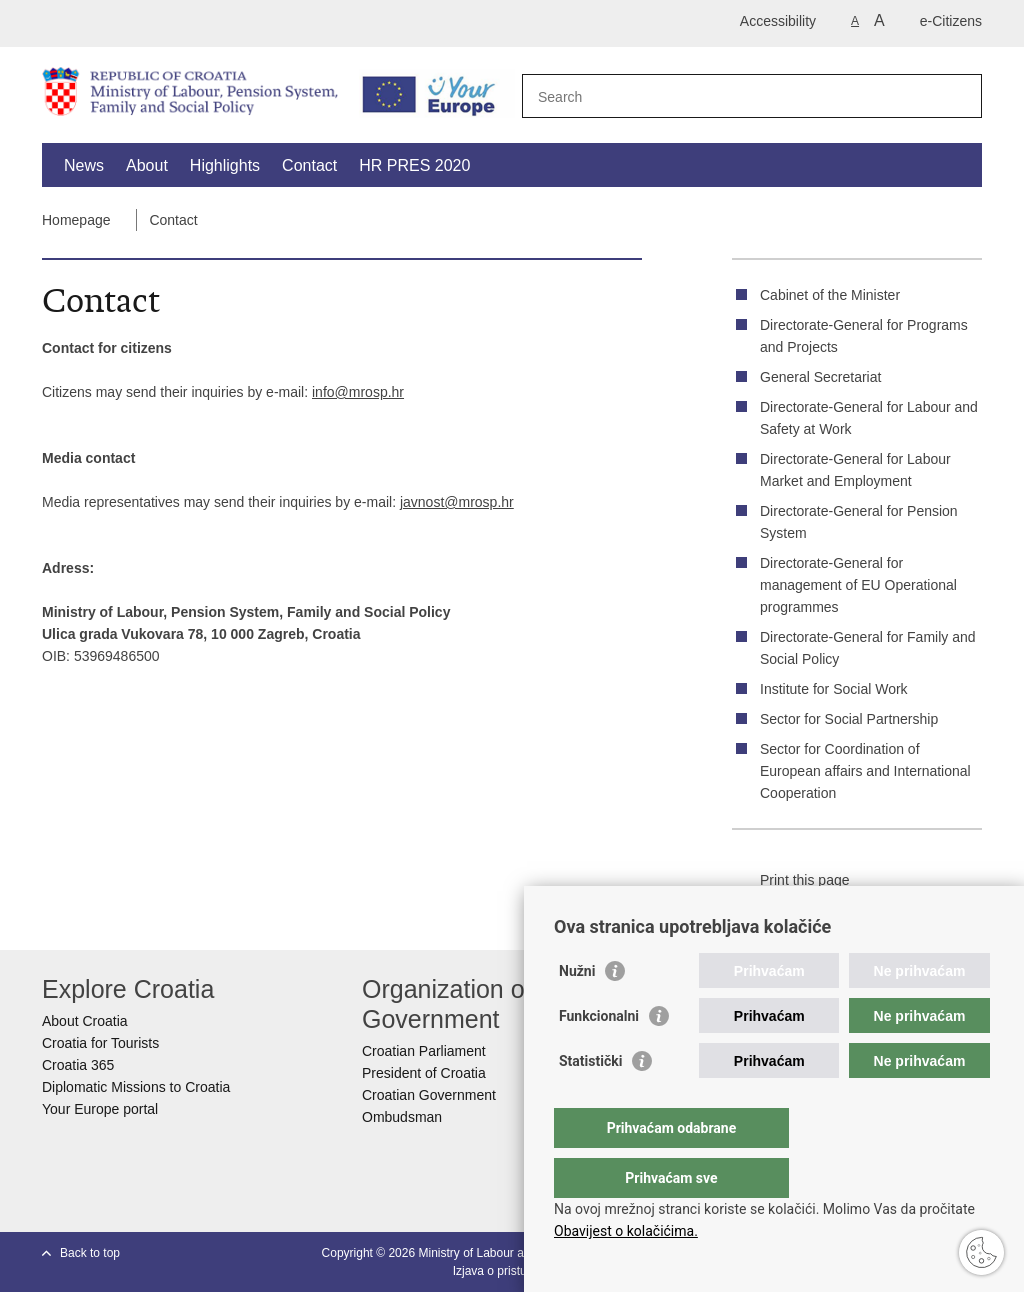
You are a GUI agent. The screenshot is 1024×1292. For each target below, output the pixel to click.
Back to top (90, 1253)
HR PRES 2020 (414, 165)
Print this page (791, 881)
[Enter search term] (730, 96)
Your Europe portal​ (100, 1109)
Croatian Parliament (424, 1051)
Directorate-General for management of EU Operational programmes (858, 585)
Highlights (225, 165)
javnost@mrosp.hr (457, 502)
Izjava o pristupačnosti (512, 1271)
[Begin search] (959, 96)
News (84, 165)
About (147, 165)
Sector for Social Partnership (849, 719)
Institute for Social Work (834, 689)
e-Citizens (951, 21)
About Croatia (85, 1021)
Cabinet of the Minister (830, 295)
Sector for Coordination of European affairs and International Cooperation (865, 771)
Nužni (577, 1011)
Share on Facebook (807, 909)
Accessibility (778, 21)
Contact (309, 165)
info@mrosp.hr (358, 392)
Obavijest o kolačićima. (626, 1231)
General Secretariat (820, 377)
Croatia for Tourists (100, 1043)
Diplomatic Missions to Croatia (136, 1087)
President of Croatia (424, 1073)
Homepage (76, 220)
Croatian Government (429, 1095)
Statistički (590, 1101)
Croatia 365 (78, 1065)
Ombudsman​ (402, 1117)
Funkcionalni (599, 1056)
